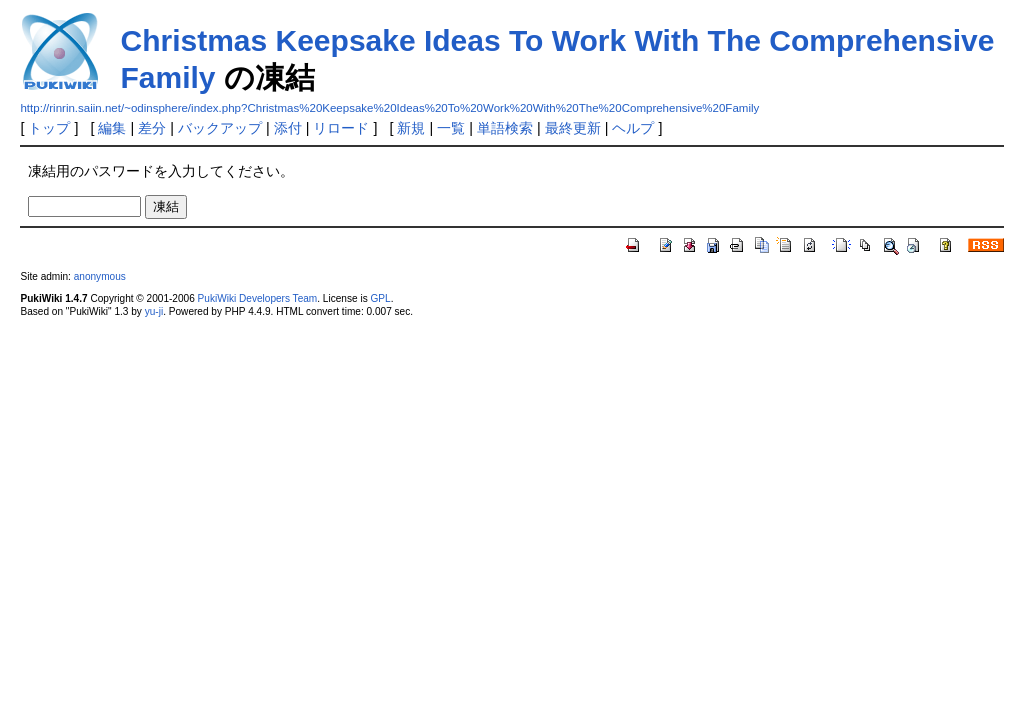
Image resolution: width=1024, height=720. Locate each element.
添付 (288, 128)
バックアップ (220, 128)
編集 (112, 128)
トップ (49, 128)
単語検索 (505, 128)
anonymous (100, 276)
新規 (411, 128)
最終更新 (573, 128)
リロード (341, 128)
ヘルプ (633, 128)
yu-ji (154, 311)
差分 (152, 128)
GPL (380, 298)
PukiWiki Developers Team (258, 298)
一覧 (451, 128)
